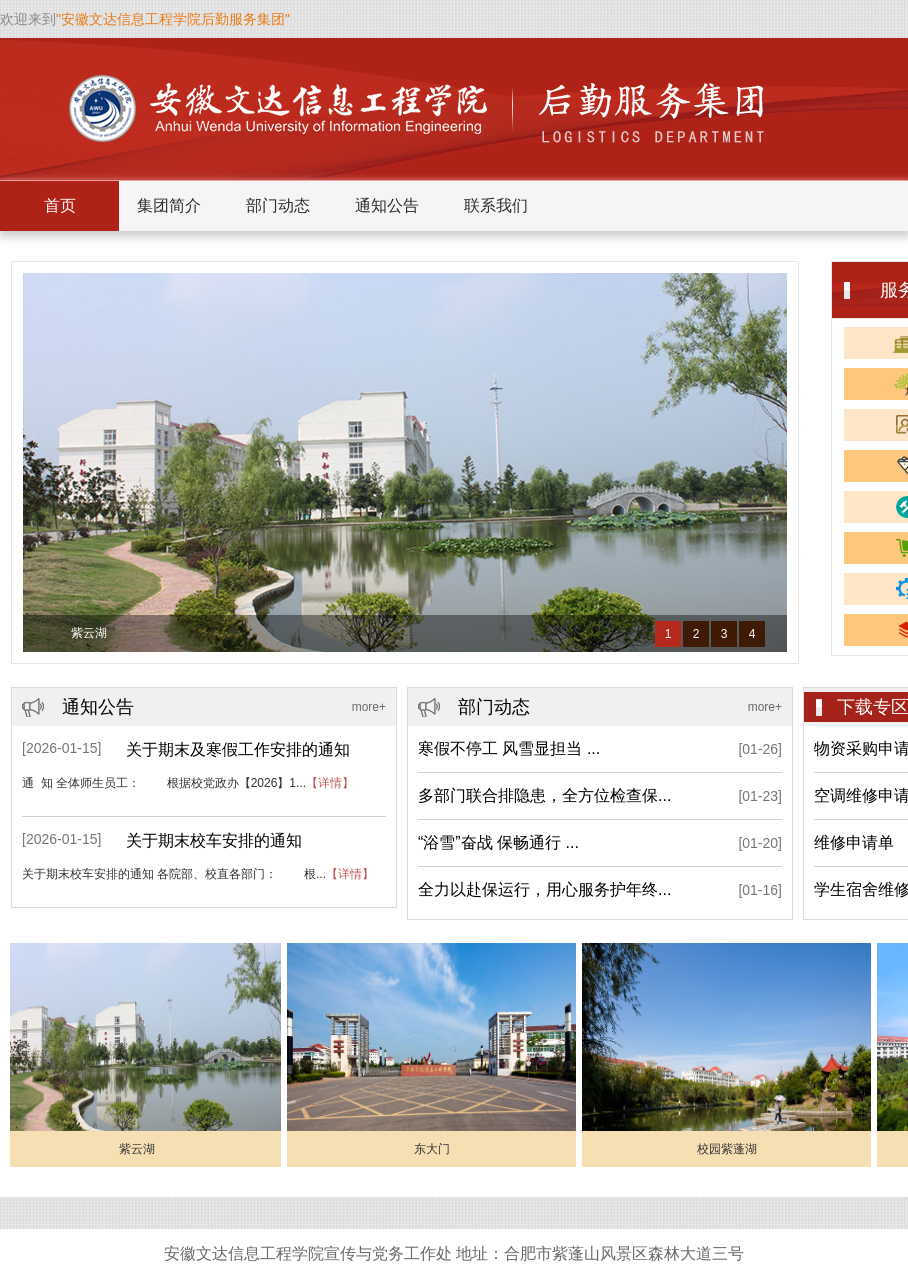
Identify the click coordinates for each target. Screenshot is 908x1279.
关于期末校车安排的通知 (214, 840)
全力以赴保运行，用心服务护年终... (544, 889)
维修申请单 (854, 842)
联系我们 (496, 205)
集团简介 (169, 205)
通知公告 (387, 205)
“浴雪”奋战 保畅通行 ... (498, 842)
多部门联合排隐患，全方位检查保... (544, 795)
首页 (60, 205)
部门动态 (278, 205)
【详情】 (330, 783)
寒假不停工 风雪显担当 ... (509, 748)
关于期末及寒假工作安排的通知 (238, 749)
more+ (369, 707)
